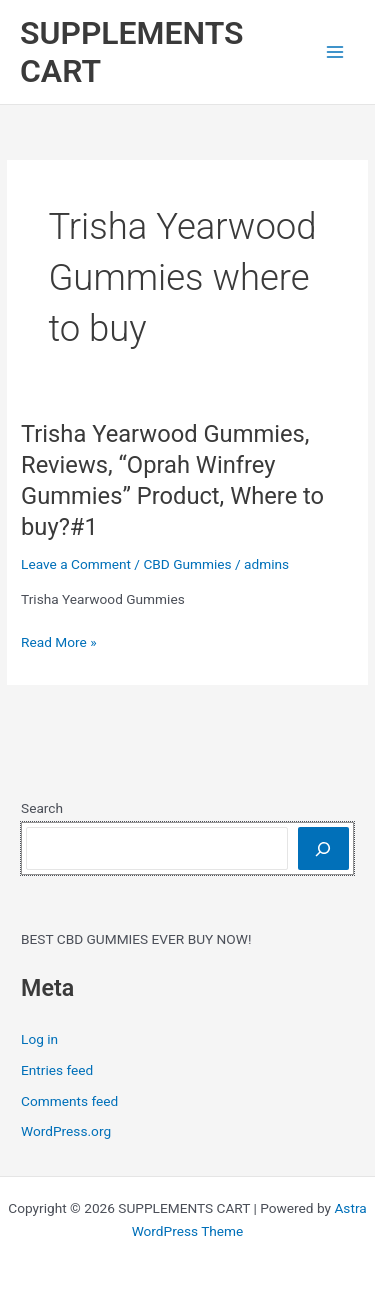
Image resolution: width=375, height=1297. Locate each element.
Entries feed (57, 1070)
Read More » (59, 642)
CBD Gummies (187, 564)
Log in (39, 1039)
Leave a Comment (76, 564)
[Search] (323, 848)
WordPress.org (66, 1131)
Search (42, 808)
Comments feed (69, 1101)
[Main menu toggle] (335, 52)
